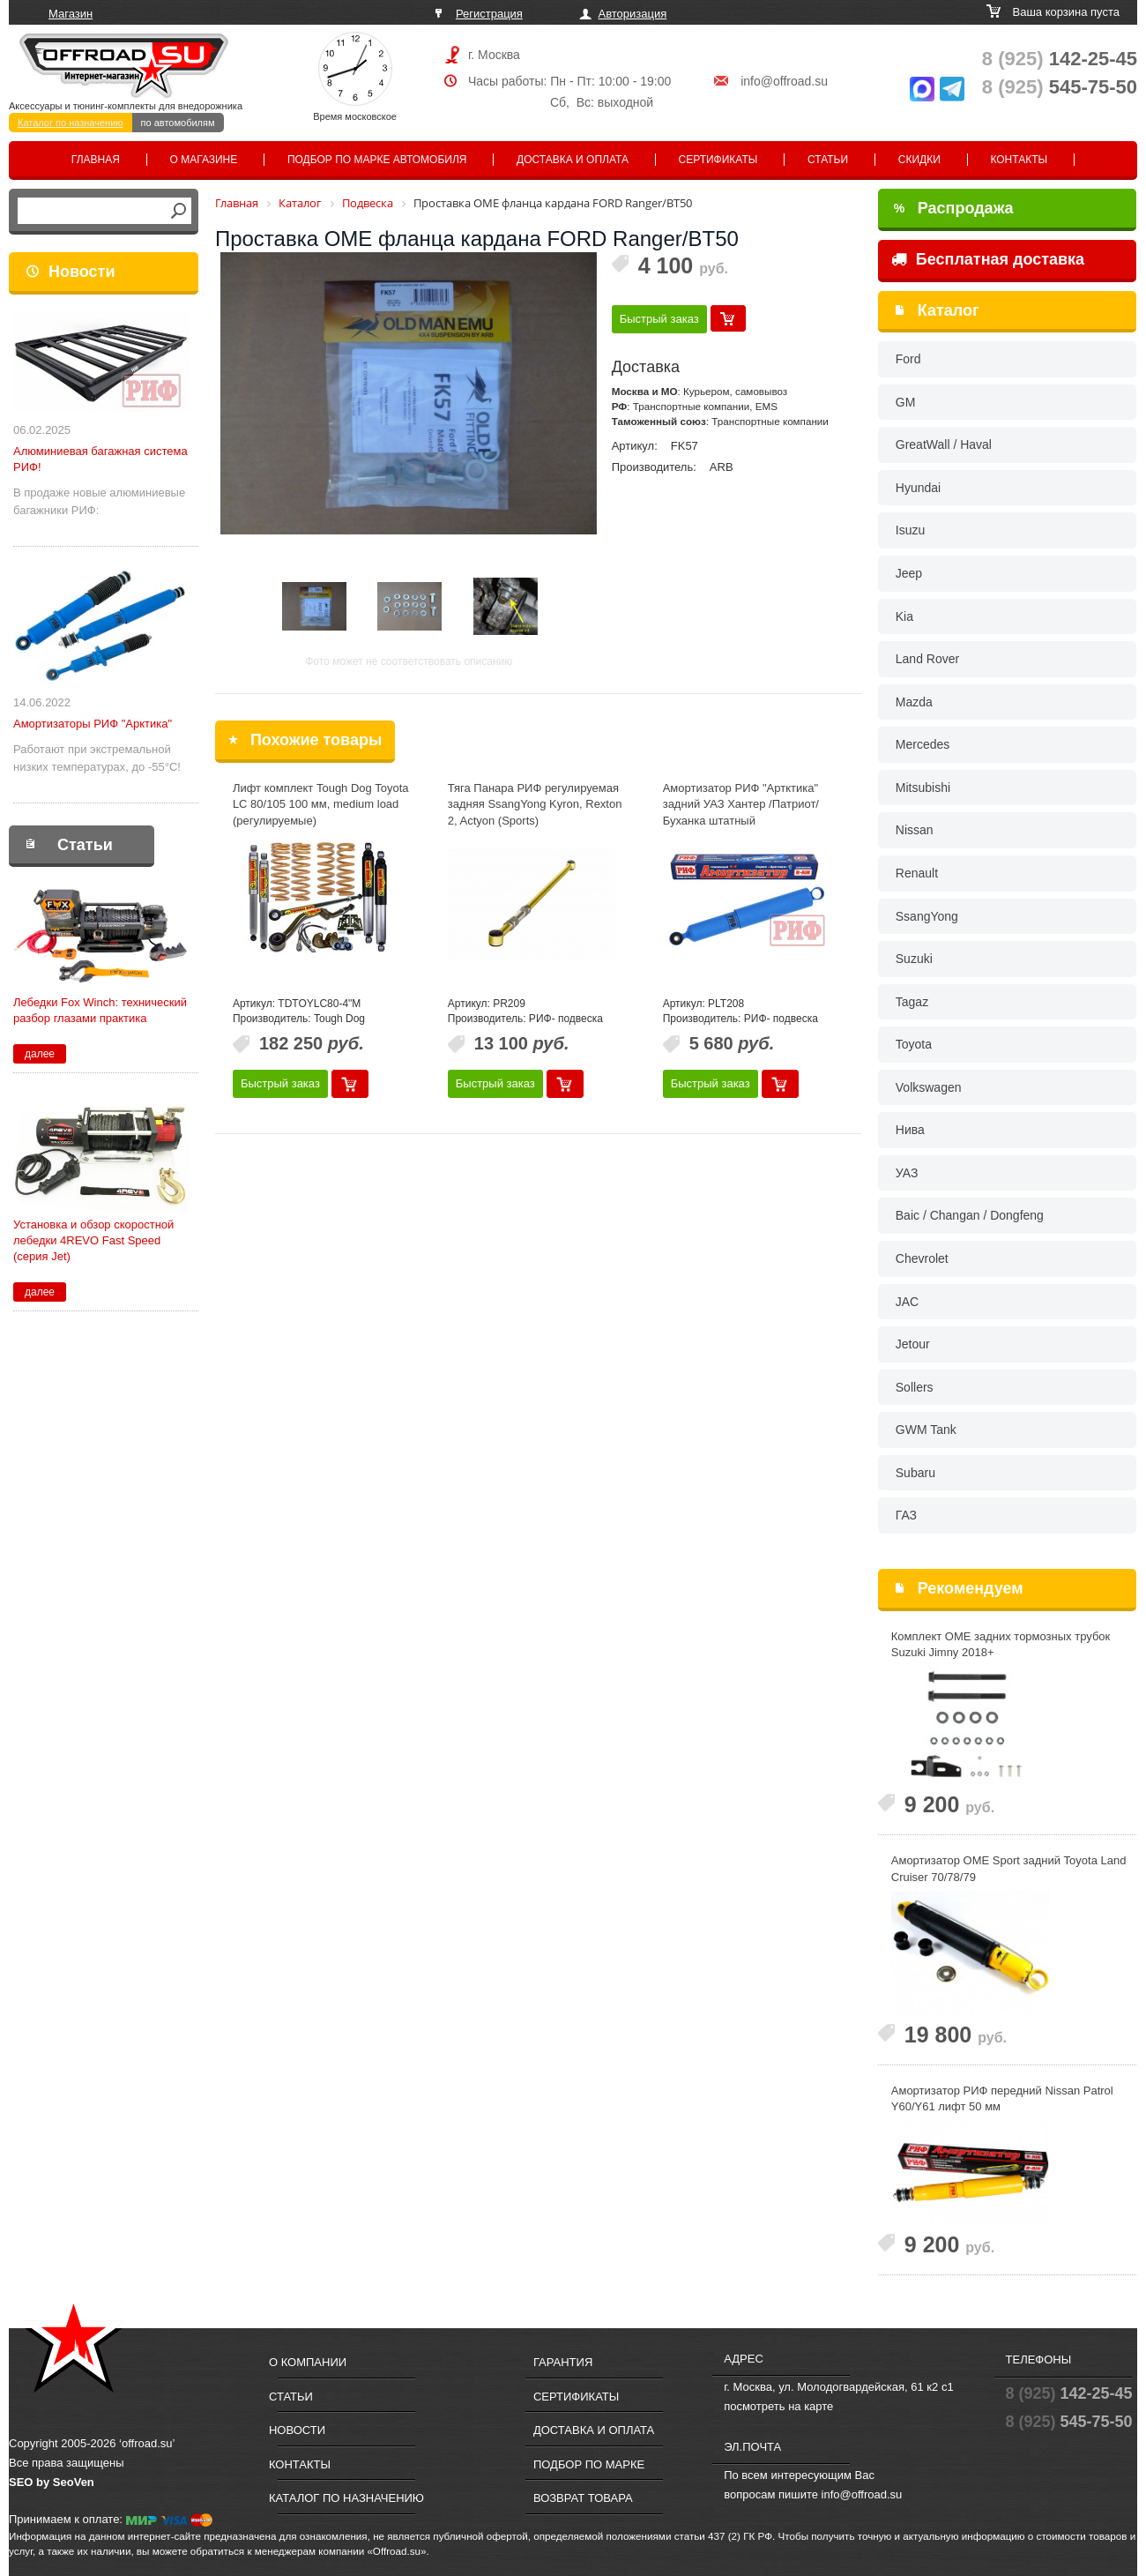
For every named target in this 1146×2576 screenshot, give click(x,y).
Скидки (919, 159)
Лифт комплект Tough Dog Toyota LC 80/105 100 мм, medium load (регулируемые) (321, 804)
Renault (917, 873)
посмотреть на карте (778, 2406)
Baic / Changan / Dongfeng (970, 1215)
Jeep (909, 573)
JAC (907, 1302)
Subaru (915, 1473)
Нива (910, 1130)
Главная (95, 159)
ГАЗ (906, 1515)
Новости (81, 271)
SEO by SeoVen (51, 2482)
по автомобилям (178, 122)
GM (906, 402)
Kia (904, 616)
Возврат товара (583, 2498)
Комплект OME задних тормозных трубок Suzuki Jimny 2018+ (1000, 1645)
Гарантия (562, 2362)
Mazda (914, 702)
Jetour (913, 1344)
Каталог (948, 310)
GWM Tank (926, 1429)
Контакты (1018, 159)
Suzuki (914, 959)
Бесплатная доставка (987, 259)
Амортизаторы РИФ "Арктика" (92, 723)
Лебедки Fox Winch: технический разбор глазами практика (100, 1010)
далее (40, 1054)
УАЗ (907, 1173)
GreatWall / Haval (944, 444)
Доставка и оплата (573, 159)
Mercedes (922, 744)
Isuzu (910, 530)
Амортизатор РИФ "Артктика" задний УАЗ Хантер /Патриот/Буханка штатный (741, 804)
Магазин (70, 13)
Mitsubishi (923, 787)
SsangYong (927, 916)
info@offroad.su (784, 81)
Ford (908, 359)
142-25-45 (1059, 59)
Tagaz (912, 1002)
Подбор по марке (588, 2464)
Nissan (915, 830)
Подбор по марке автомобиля (377, 159)
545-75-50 (1059, 87)
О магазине (204, 159)
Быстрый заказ (659, 318)
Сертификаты (718, 159)
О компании (307, 2362)
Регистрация (489, 13)
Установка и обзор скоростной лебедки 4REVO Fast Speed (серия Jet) (93, 1240)
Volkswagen (929, 1087)
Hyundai (918, 488)
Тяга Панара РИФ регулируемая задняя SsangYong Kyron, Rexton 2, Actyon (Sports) (535, 804)
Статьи (827, 159)
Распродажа (954, 208)
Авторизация (633, 13)
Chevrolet (922, 1258)
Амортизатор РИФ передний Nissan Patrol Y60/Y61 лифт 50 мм (1002, 2099)
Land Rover (927, 659)
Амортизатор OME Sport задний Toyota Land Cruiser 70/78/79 (1009, 1869)
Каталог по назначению (70, 122)
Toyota (914, 1044)
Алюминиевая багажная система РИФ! (100, 459)
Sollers (915, 1387)
